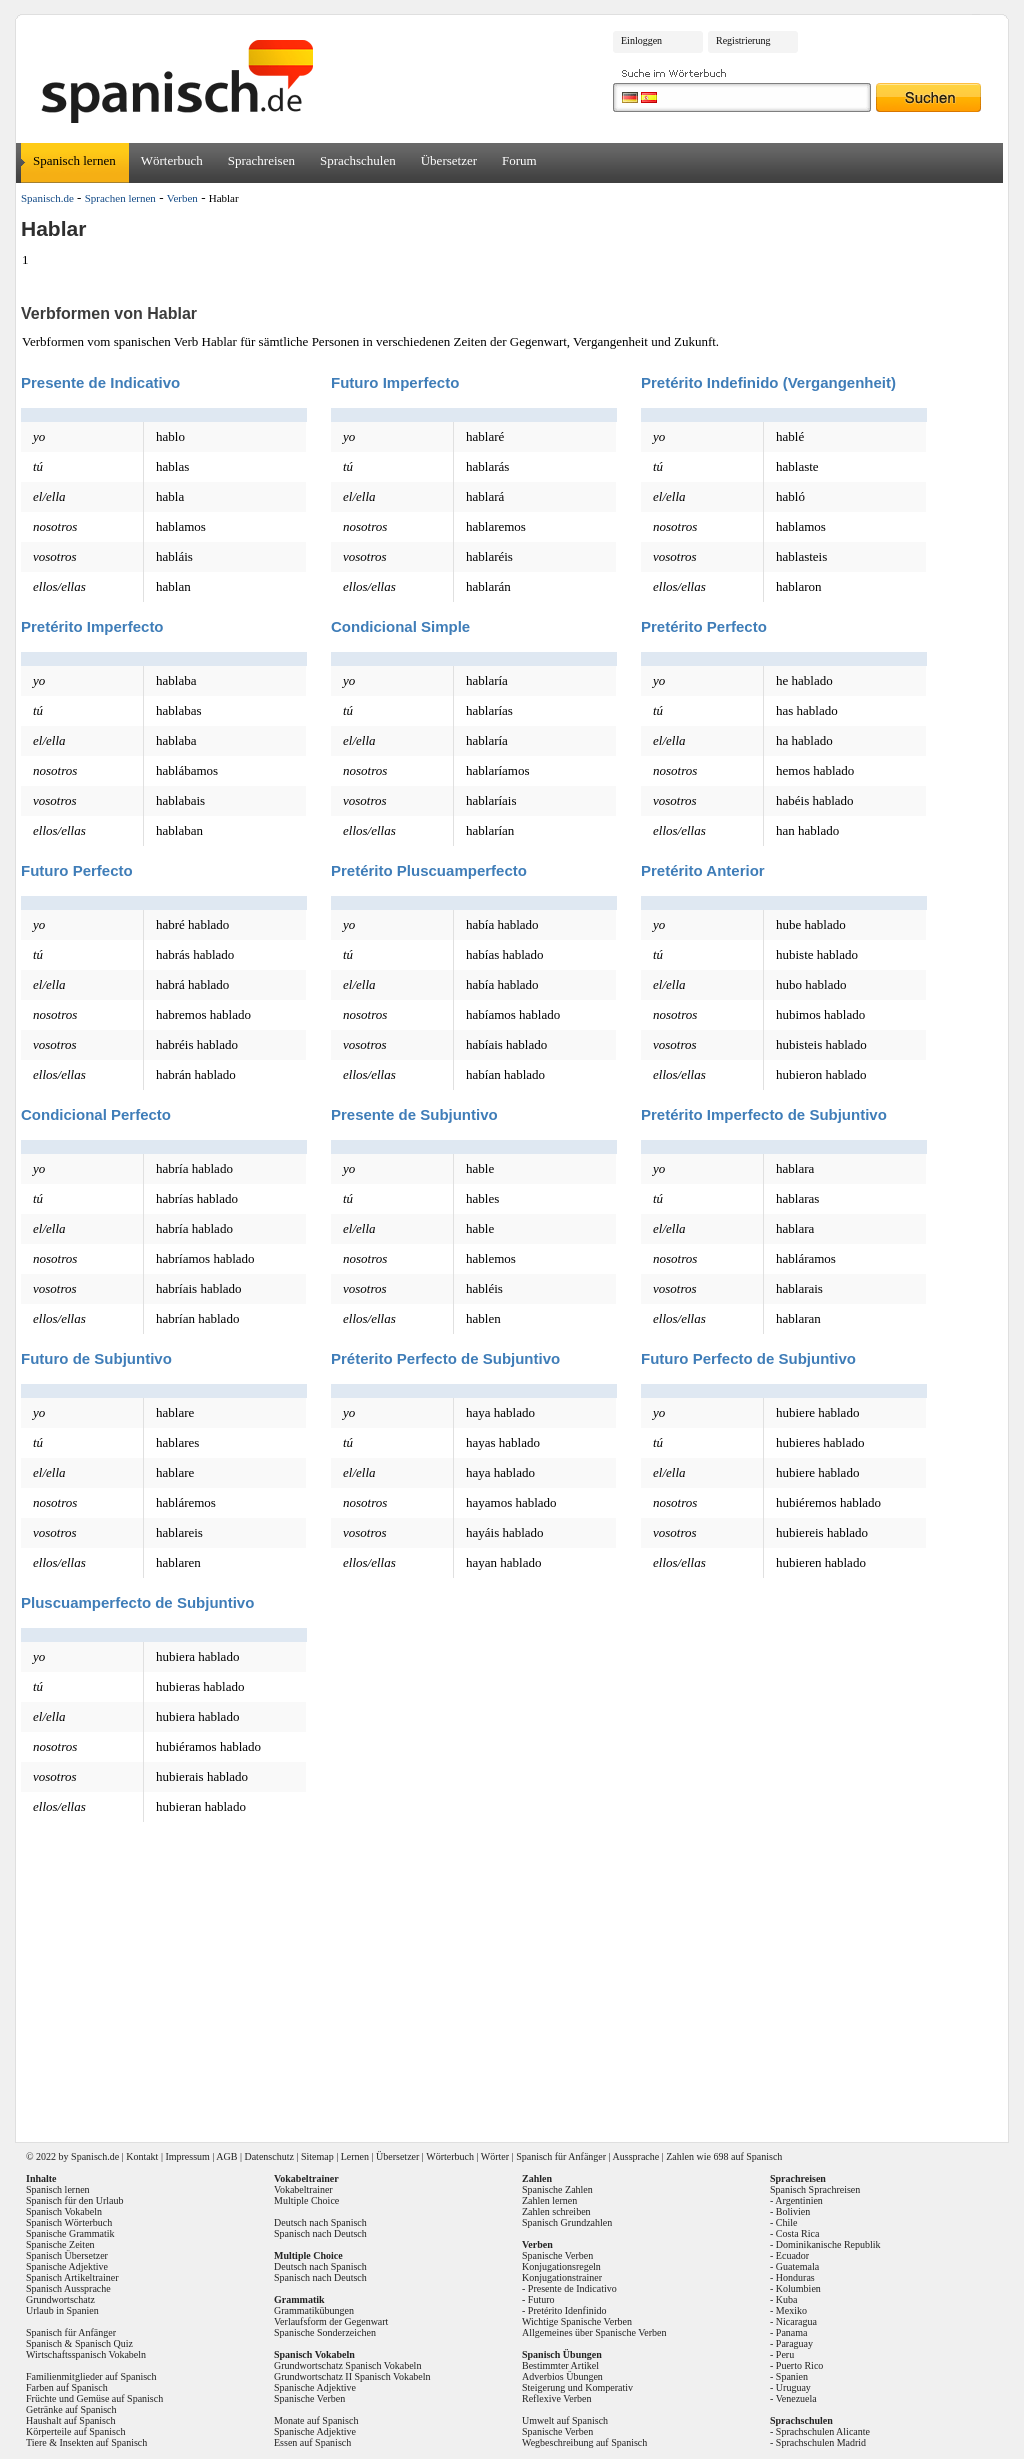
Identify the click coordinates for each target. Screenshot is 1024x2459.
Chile (787, 2222)
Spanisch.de (47, 198)
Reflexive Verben (557, 2398)
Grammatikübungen (314, 2310)
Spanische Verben (309, 2398)
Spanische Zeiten (60, 2244)
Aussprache (636, 2156)
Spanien (792, 2376)
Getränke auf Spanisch (71, 2409)
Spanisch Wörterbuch (69, 2222)
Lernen (355, 2156)
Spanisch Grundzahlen (567, 2222)
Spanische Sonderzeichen (325, 2332)
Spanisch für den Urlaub (74, 2200)
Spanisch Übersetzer (67, 2255)
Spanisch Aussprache (68, 2288)
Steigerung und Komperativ (577, 2387)
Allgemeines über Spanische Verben (594, 2332)
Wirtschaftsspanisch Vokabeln (86, 2354)
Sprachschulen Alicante (823, 2431)
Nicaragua (796, 2321)
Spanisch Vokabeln (64, 2211)
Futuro (541, 2299)
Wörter (495, 2156)
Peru (785, 2354)
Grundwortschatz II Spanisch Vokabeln (352, 2376)
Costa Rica (798, 2233)
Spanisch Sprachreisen (815, 2189)
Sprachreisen (261, 160)
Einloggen (641, 40)
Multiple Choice (306, 2200)
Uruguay (793, 2387)
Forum (519, 160)
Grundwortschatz (60, 2299)
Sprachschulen (358, 160)
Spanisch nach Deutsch (320, 2233)
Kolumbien (798, 2288)
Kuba (787, 2299)
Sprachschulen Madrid (821, 2442)
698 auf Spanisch (747, 2156)
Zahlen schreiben (556, 2211)
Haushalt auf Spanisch (70, 2420)
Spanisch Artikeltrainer (72, 2277)
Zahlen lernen (549, 2200)
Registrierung (743, 40)
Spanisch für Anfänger (561, 2156)
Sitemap (317, 2156)
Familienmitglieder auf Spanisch (91, 2376)
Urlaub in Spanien (62, 2310)
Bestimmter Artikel (560, 2365)
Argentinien (799, 2200)
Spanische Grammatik (70, 2233)
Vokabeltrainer (303, 2189)
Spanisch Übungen (562, 2354)
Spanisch (89, 2156)
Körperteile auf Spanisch (75, 2431)
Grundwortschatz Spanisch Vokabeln (347, 2365)
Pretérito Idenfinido (567, 2310)
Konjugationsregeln (561, 2266)
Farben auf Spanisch (67, 2387)
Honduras (795, 2277)
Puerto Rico (800, 2365)
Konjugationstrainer (562, 2277)
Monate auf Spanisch (316, 2420)
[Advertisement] (519, 1983)
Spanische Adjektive (67, 2266)
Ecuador (792, 2255)
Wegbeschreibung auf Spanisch (584, 2442)
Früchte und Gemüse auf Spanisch (94, 2398)
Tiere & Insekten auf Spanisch (86, 2442)
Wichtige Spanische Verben (577, 2321)
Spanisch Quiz (104, 2343)
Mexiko (791, 2310)
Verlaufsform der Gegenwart (331, 2321)
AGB (226, 2156)
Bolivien (793, 2211)
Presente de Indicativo (572, 2288)
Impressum (187, 2156)
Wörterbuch (172, 160)
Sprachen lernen (120, 198)
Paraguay (794, 2343)
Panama (792, 2332)
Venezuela (796, 2398)
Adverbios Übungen (562, 2376)
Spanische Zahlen (557, 2189)
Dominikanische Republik (828, 2244)
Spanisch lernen (74, 160)
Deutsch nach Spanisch (320, 2222)
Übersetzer (449, 160)
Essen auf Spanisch (312, 2442)
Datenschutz (268, 2156)
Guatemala (797, 2266)
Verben (182, 198)
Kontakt (142, 2156)
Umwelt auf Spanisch (565, 2420)
